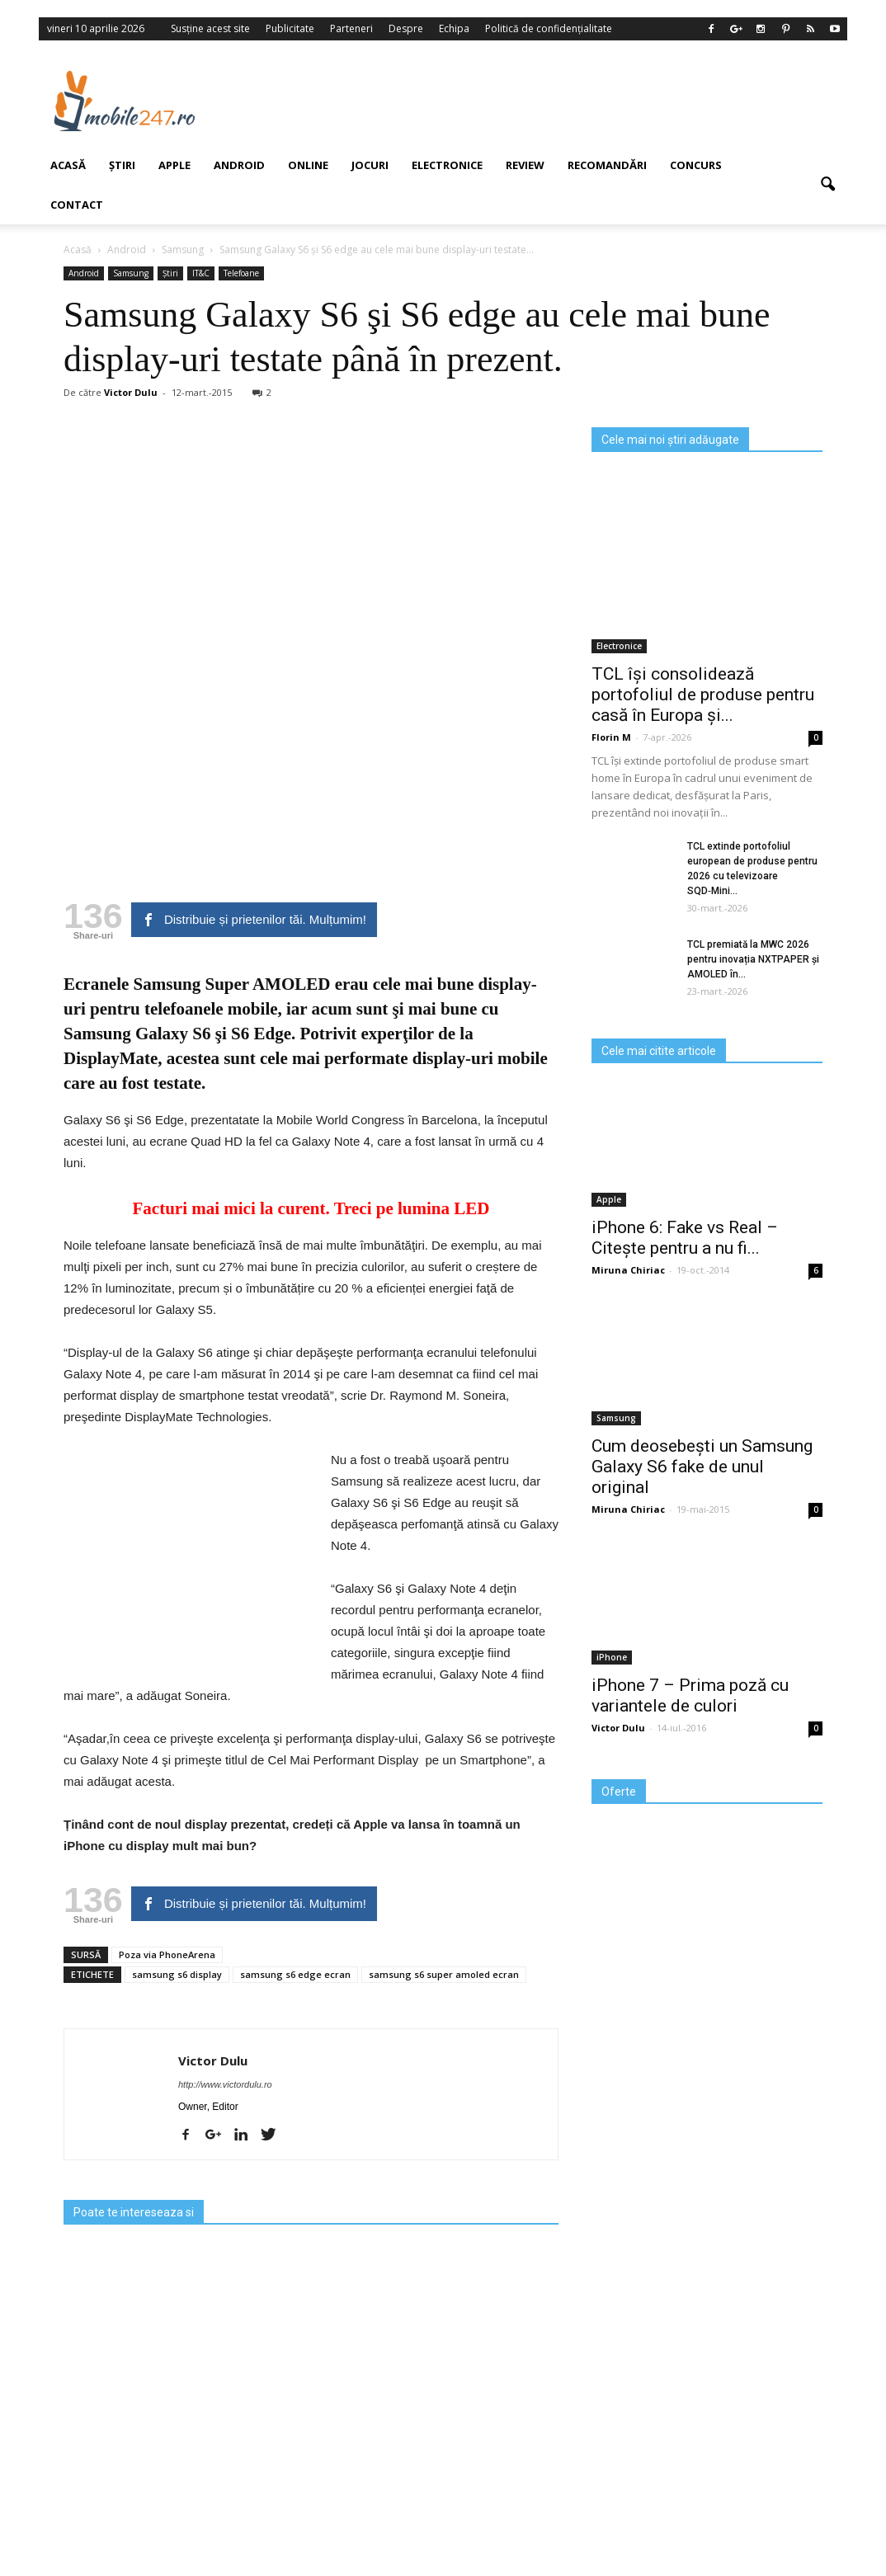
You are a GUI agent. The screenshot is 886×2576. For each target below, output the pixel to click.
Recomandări (607, 165)
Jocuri (370, 165)
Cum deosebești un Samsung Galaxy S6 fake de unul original (702, 1466)
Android (239, 165)
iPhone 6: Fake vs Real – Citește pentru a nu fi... (684, 1237)
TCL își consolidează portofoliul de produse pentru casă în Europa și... (702, 694)
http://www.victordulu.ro (225, 2084)
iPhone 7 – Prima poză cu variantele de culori (690, 1695)
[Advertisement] (541, 100)
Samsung (616, 1418)
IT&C (201, 273)
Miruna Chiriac (628, 1270)
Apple (174, 165)
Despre (406, 28)
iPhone (611, 1657)
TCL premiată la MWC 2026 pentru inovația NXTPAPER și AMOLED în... (753, 959)
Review (525, 165)
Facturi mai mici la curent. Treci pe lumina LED (310, 1208)
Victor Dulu (212, 2060)
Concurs (696, 165)
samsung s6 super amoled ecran (444, 1974)
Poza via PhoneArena (167, 1954)
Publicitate (290, 28)
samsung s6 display (177, 1974)
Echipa (454, 28)
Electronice (447, 165)
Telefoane (241, 273)
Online (308, 165)
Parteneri (351, 28)
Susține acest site (210, 28)
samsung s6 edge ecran (295, 1974)
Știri (170, 273)
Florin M (611, 737)
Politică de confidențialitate (548, 28)
